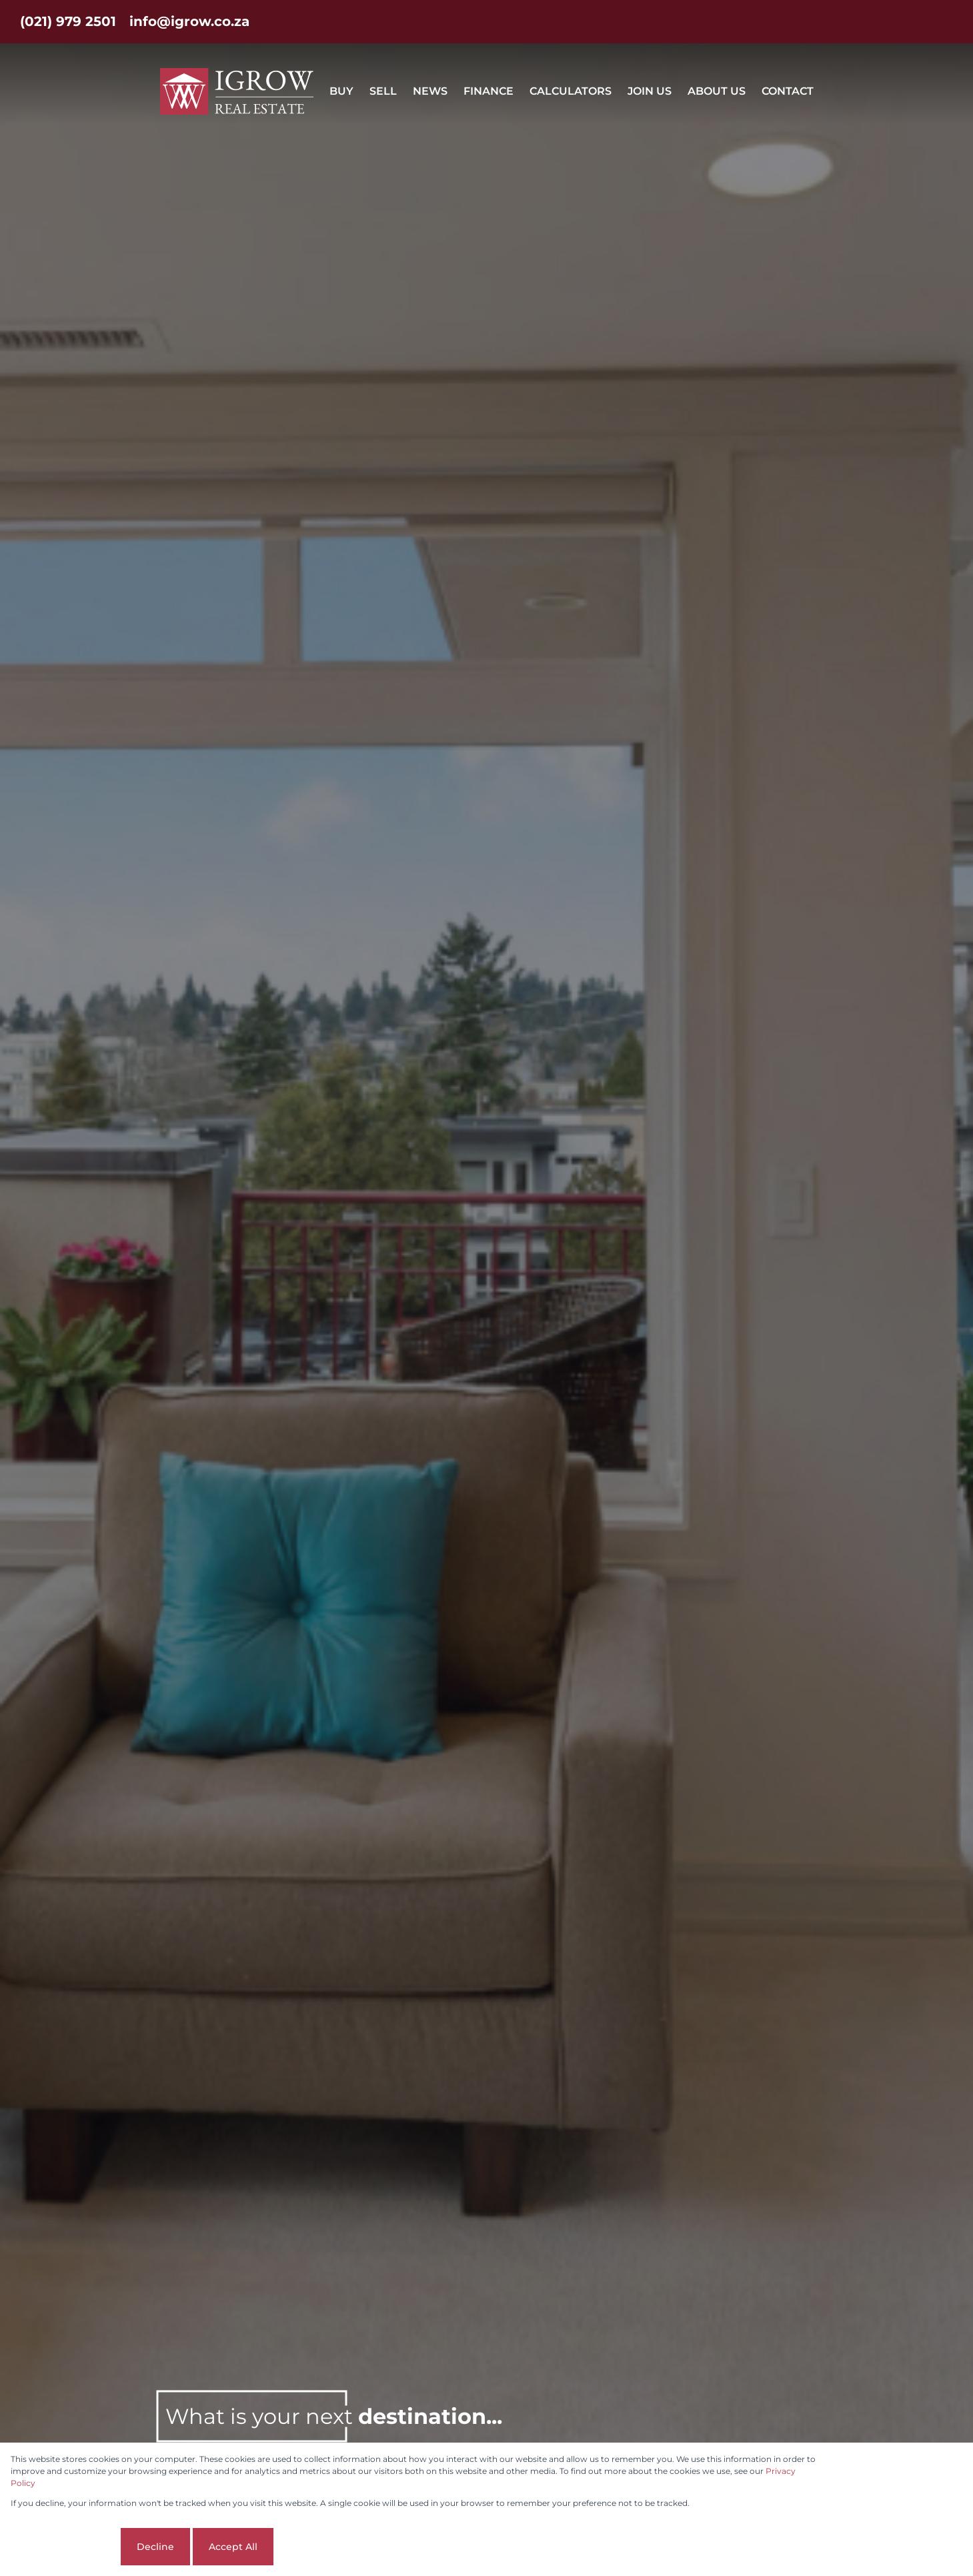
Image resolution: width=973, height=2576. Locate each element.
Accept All (233, 2547)
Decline (155, 2547)
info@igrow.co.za (189, 21)
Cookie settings (64, 2547)
